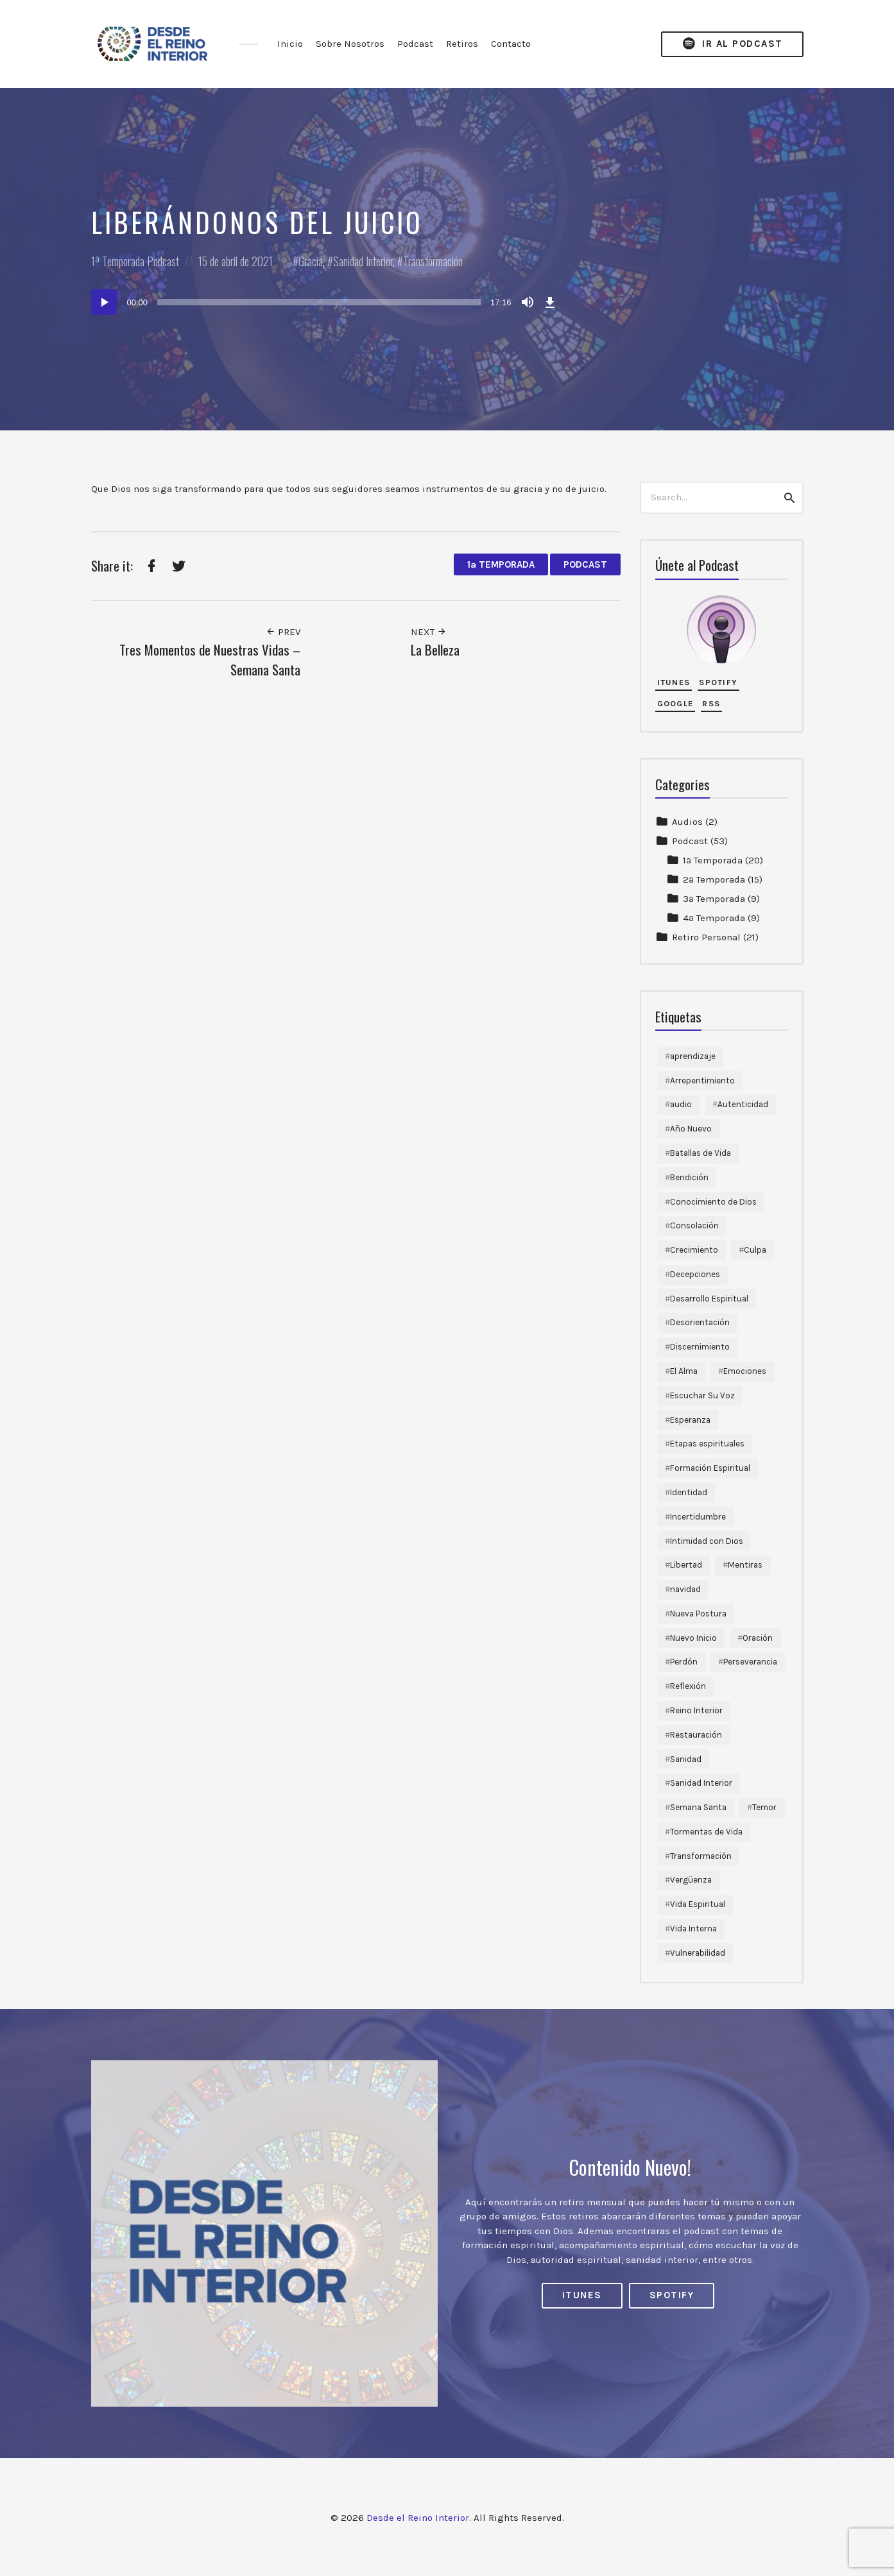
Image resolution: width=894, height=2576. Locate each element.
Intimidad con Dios (706, 1541)
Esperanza (690, 1420)
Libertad (686, 1565)
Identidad (688, 1492)
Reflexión (688, 1686)
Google (675, 703)
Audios (687, 821)
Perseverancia (750, 1661)
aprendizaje (693, 1056)
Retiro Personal (706, 937)
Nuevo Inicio (693, 1638)
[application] (325, 302)
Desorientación (700, 1322)
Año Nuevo (691, 1128)
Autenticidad (743, 1104)
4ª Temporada (714, 918)
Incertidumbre (698, 1516)
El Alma (684, 1371)
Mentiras (745, 1565)
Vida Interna (693, 1928)
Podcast (415, 43)
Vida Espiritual (697, 1904)
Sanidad (685, 1759)
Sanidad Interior (363, 261)
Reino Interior (696, 1710)
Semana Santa (698, 1807)
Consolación (694, 1225)
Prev (283, 632)
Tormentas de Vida (706, 1831)
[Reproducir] (104, 302)
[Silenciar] (527, 302)
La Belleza (435, 649)
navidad (685, 1589)
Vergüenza (691, 1880)
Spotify (718, 682)
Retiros (462, 43)
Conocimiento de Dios (713, 1202)
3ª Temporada (714, 898)
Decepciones (695, 1274)
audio (681, 1104)
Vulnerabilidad (697, 1953)
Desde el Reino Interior (417, 2517)
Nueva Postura (698, 1613)
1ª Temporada (117, 261)
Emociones (744, 1371)
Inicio (290, 43)
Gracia (310, 261)
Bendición (689, 1177)
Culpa (755, 1250)
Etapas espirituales (707, 1443)
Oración (758, 1638)
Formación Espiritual (710, 1468)
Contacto (511, 43)
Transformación (433, 261)
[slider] (319, 302)
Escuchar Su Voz (702, 1395)
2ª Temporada (714, 879)
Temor (764, 1807)
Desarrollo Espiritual (709, 1298)
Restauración (696, 1735)
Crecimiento (694, 1250)
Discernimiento (700, 1347)
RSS (711, 703)
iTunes (674, 682)
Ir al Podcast (732, 44)
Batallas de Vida (700, 1153)
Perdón (684, 1661)
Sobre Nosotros (350, 43)
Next (429, 632)
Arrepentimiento (702, 1080)
